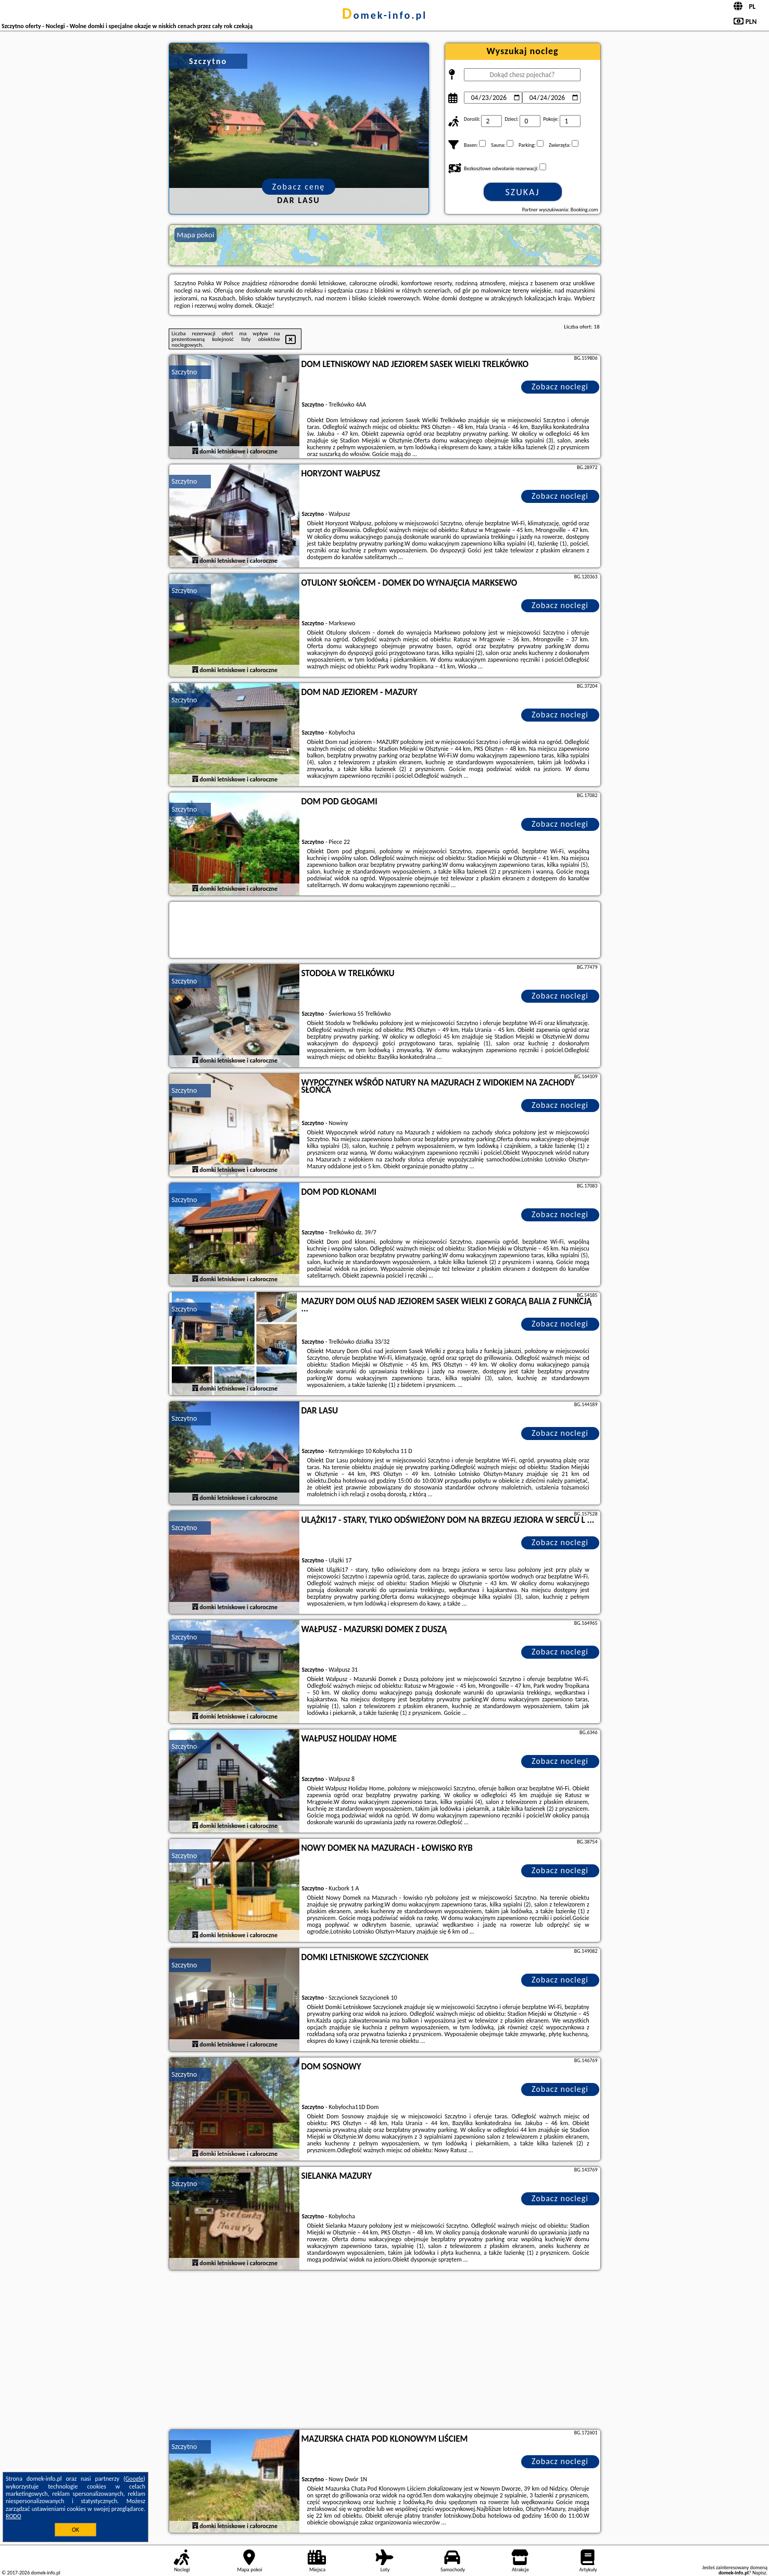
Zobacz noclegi (560, 387)
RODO (13, 2516)
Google (134, 2478)
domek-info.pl (384, 15)
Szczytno (184, 372)
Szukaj (523, 192)
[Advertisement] (385, 2351)
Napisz (759, 2572)
